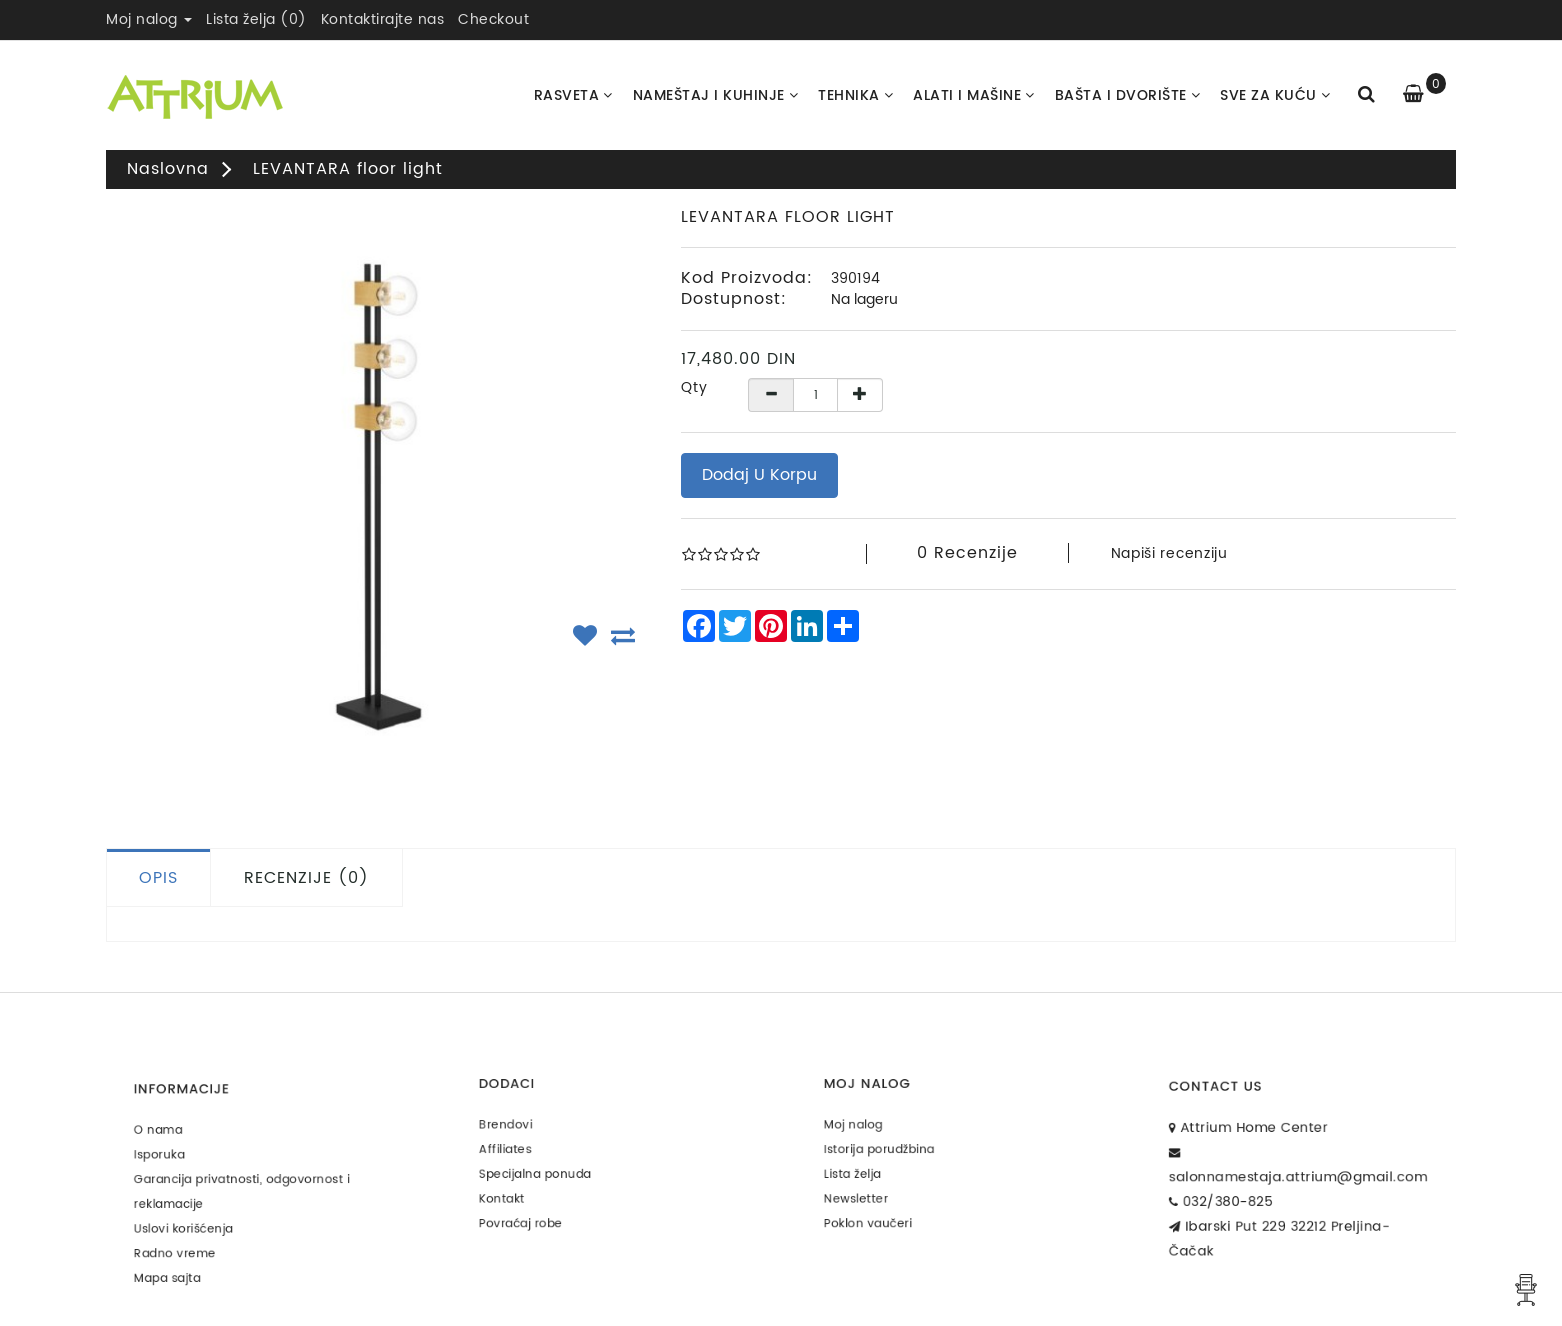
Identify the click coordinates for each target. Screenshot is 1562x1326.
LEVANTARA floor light (348, 169)
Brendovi (526, 1128)
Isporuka (180, 1158)
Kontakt (523, 1187)
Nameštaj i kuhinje (716, 95)
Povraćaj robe (538, 1207)
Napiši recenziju (1169, 553)
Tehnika (855, 95)
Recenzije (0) (306, 878)
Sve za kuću (1275, 95)
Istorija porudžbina (894, 1147)
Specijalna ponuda (550, 1167)
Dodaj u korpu (759, 475)
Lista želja (873, 1167)
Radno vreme (193, 1237)
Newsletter (875, 1187)
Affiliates (526, 1147)
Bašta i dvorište (1128, 95)
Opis (158, 878)
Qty (694, 388)
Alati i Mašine (974, 95)
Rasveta (573, 95)
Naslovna (168, 169)
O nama (179, 1138)
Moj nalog (873, 1128)
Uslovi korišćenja (199, 1217)
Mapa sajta (186, 1256)
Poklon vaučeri (885, 1207)
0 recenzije (967, 553)
